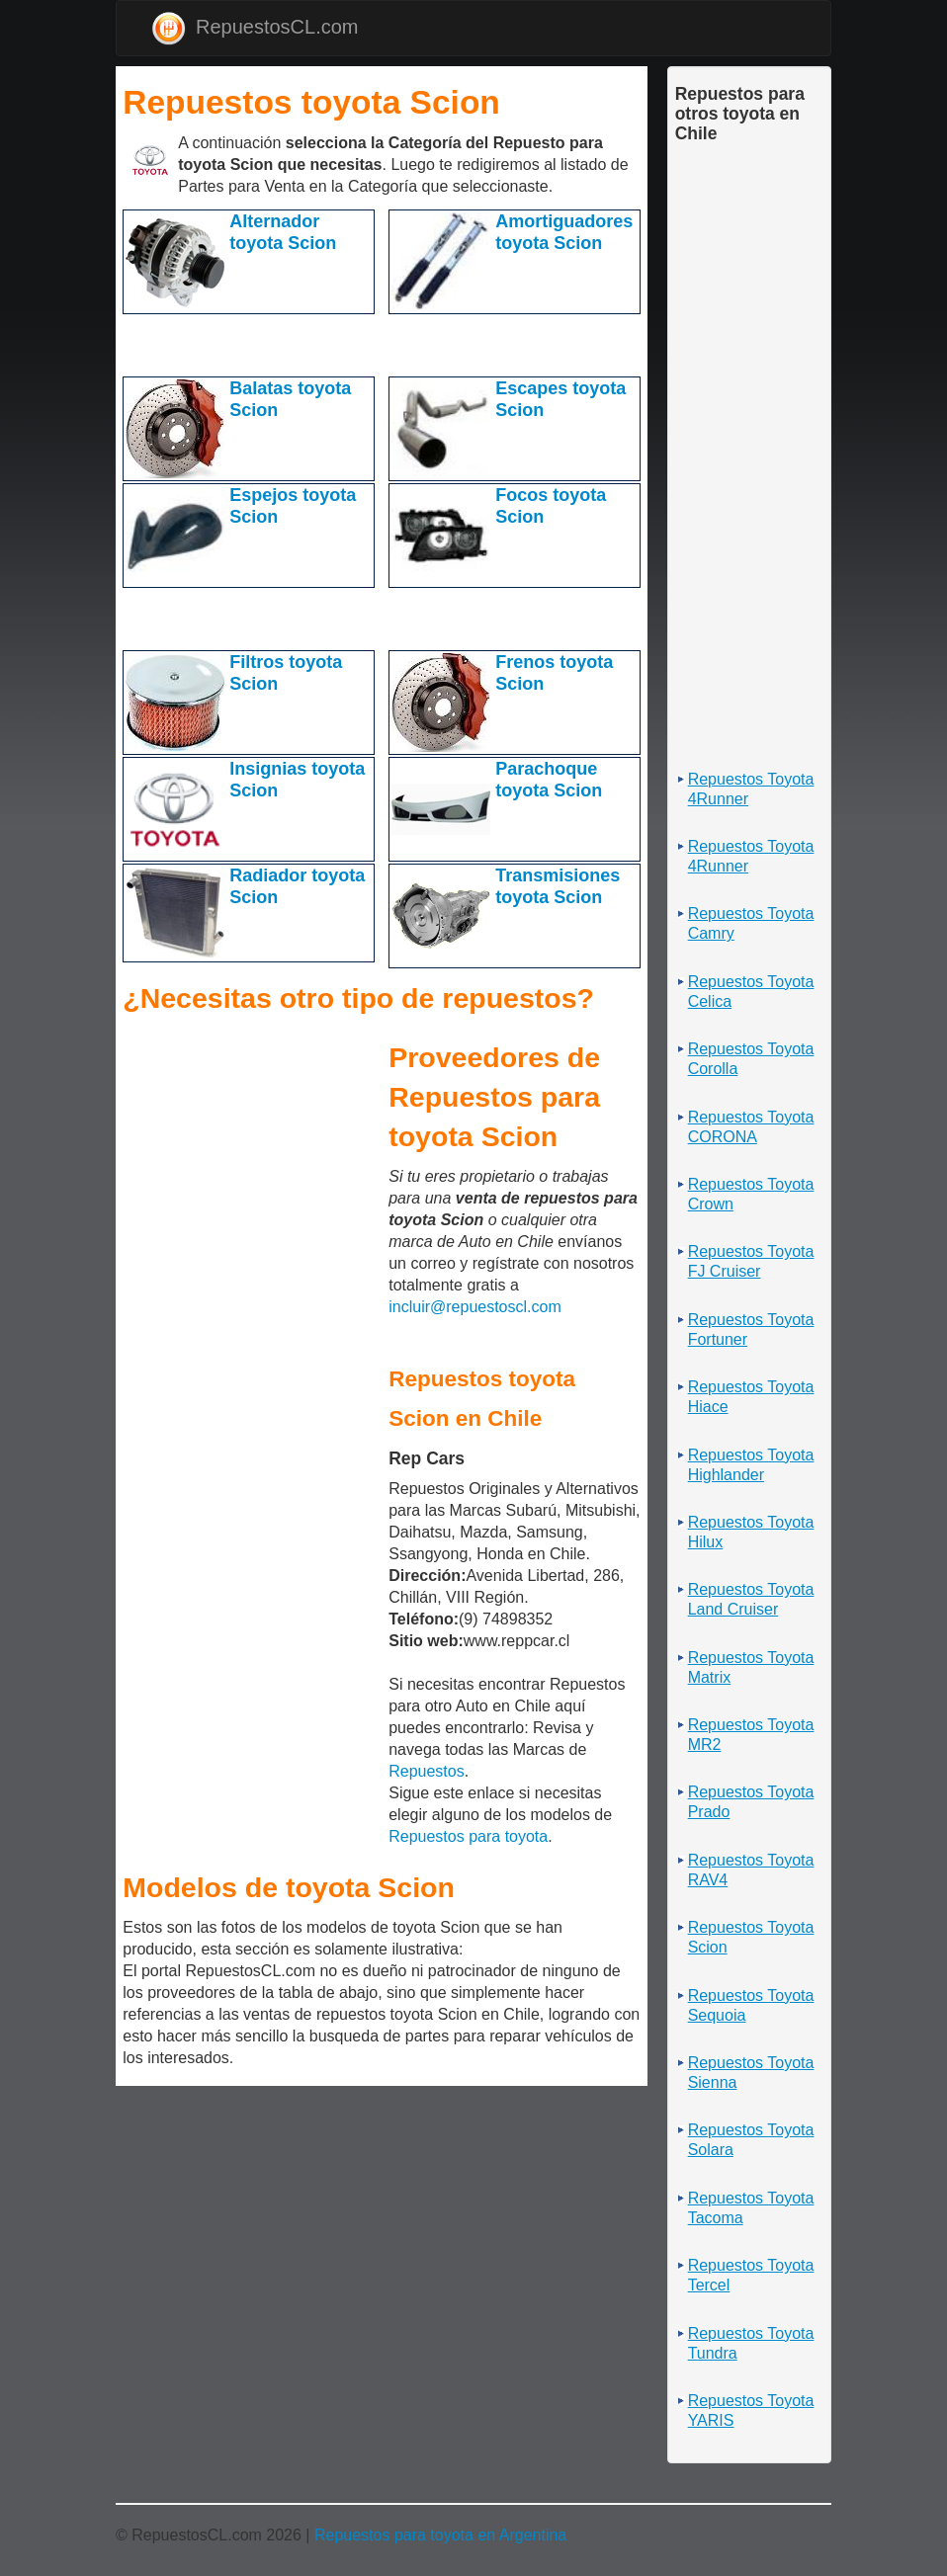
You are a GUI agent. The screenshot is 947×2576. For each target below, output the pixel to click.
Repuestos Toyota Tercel (751, 2275)
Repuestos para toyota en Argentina (440, 2535)
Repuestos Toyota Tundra (751, 2343)
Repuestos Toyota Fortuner (751, 1329)
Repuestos (426, 1771)
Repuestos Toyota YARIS (751, 2410)
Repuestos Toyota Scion (751, 1937)
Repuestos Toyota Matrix (751, 1667)
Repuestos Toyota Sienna (751, 2072)
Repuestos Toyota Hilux (751, 1532)
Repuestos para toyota (468, 1836)
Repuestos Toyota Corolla (751, 1058)
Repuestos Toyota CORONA (751, 1127)
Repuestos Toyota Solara (751, 2139)
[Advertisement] (354, 344)
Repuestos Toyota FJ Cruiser (751, 1261)
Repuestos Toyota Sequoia (751, 2005)
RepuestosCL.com (255, 28)
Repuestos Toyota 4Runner (751, 789)
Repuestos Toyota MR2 (751, 1734)
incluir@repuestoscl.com (474, 1306)
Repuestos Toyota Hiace (751, 1396)
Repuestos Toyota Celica (751, 991)
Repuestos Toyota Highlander (751, 1465)
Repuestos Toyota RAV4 (751, 1870)
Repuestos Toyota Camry (751, 923)
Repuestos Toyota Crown (751, 1194)
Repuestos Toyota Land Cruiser (751, 1599)
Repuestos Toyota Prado (751, 1802)
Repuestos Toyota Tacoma (751, 2208)
